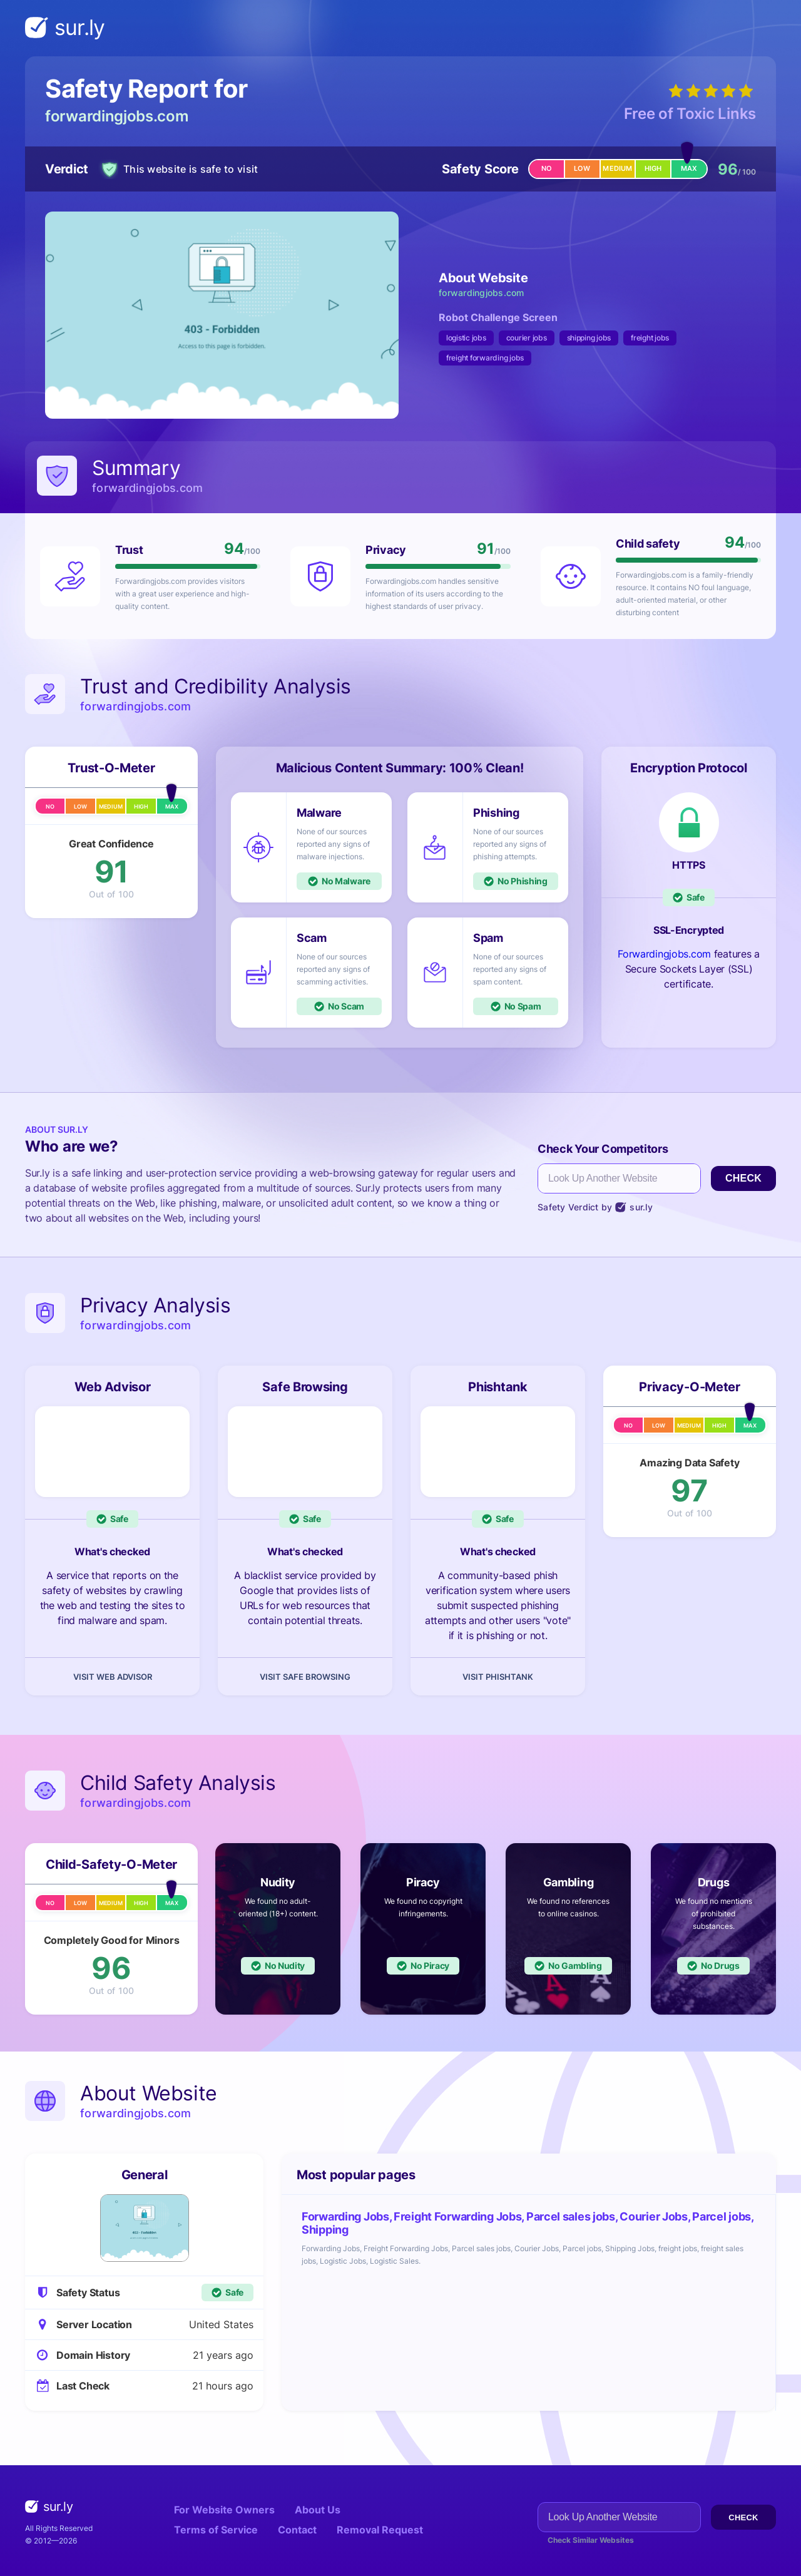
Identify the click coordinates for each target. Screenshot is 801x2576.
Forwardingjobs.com (664, 954)
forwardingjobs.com (117, 116)
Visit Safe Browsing (305, 1677)
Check (743, 1178)
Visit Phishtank (497, 1677)
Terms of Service (216, 2529)
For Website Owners (224, 2509)
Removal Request (380, 2529)
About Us (317, 2509)
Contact (297, 2529)
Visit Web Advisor (112, 1677)
